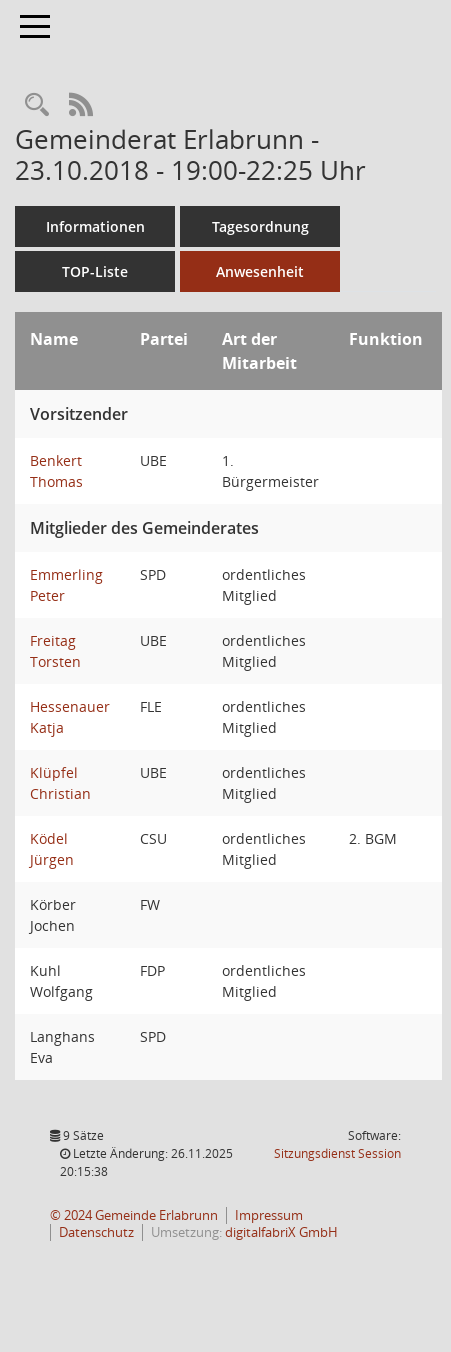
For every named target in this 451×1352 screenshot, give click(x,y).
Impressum (269, 1215)
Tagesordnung (260, 226)
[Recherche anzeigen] (37, 105)
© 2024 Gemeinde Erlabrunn (134, 1215)
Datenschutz (96, 1232)
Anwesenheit (260, 271)
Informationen (95, 226)
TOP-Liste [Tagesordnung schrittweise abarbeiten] (95, 271)
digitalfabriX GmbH (281, 1232)
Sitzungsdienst (337, 1153)
